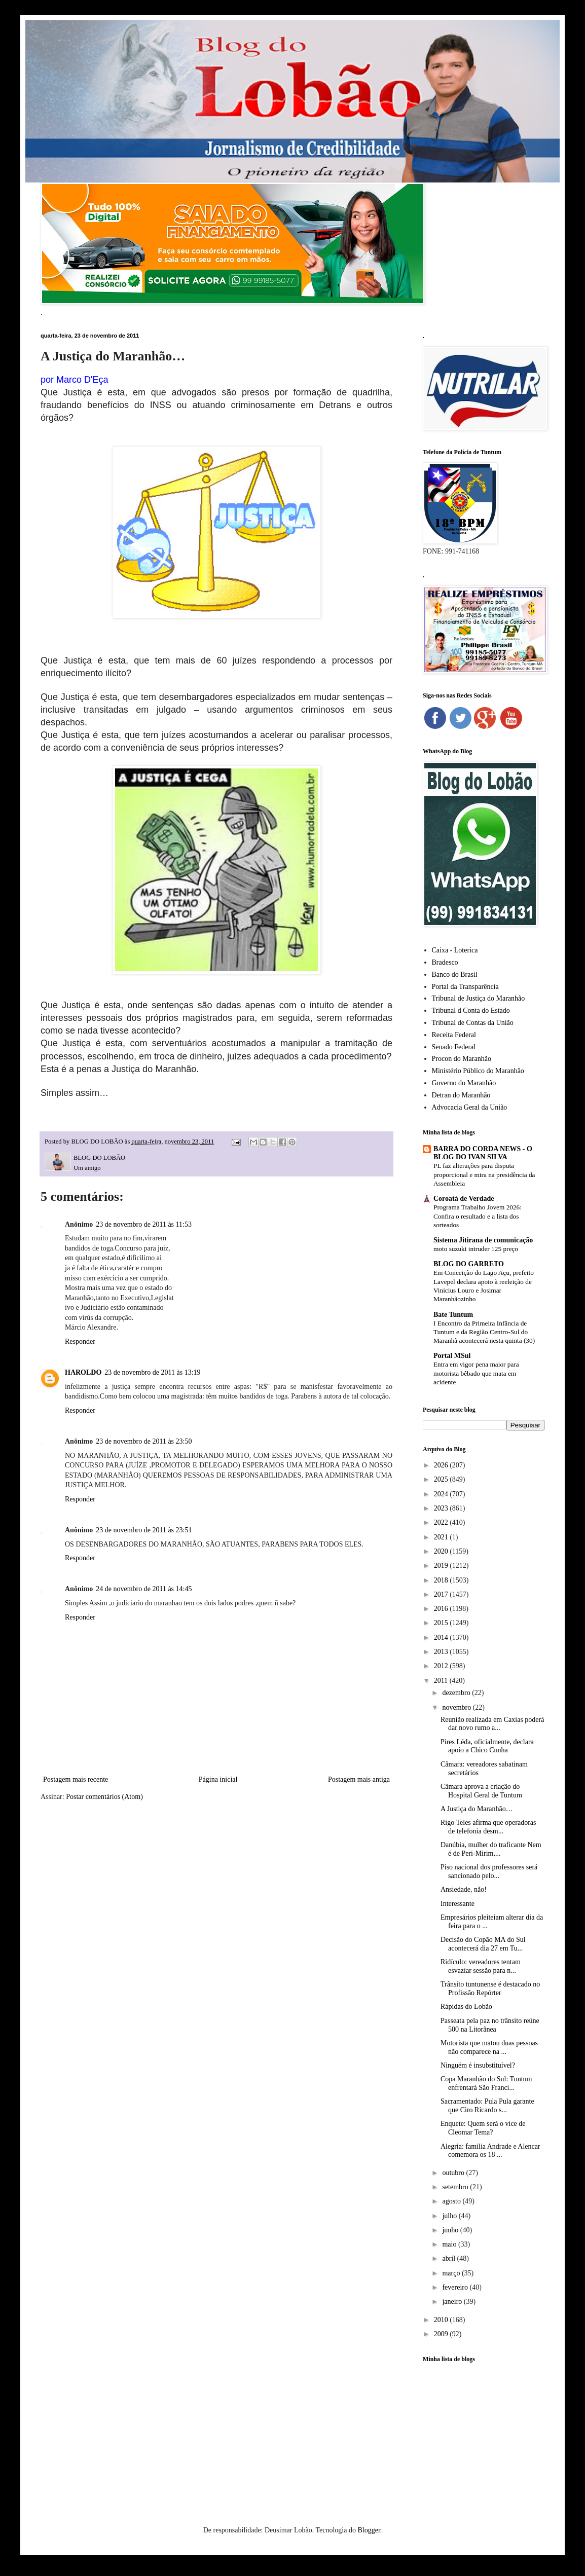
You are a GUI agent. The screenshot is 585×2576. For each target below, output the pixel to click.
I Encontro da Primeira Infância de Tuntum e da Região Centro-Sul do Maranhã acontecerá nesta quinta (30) (484, 1332)
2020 (442, 1551)
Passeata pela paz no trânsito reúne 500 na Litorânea (490, 2025)
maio (450, 2244)
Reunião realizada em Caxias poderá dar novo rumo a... (492, 1724)
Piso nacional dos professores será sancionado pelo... (489, 1871)
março (451, 2273)
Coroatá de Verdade (463, 1198)
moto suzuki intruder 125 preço (475, 1249)
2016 (442, 1608)
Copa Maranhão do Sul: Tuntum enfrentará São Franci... (486, 2083)
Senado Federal (454, 1047)
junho (451, 2230)
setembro (456, 2187)
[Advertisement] (483, 2429)
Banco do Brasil (455, 974)
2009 (442, 2334)
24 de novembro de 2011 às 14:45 (144, 1589)
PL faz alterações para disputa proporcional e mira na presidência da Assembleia (484, 1174)
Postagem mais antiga (359, 1779)
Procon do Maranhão (461, 1058)
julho (450, 2216)
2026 (442, 1465)
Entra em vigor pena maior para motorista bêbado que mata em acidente (476, 1373)
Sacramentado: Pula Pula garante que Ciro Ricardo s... (487, 2105)
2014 (442, 1637)
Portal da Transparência (465, 986)
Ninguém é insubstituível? (478, 2065)
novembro (457, 1707)
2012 (442, 1666)
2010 (442, 2320)
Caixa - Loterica (455, 950)
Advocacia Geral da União (469, 1107)
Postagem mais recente (75, 1779)
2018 (442, 1580)
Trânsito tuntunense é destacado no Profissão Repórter (490, 1988)
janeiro (452, 2301)
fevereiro (455, 2287)
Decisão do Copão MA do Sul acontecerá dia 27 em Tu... (483, 1944)
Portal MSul (452, 1355)
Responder (80, 1341)
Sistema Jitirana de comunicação (483, 1240)
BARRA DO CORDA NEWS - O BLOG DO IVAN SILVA (482, 1153)
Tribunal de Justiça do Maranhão (478, 998)
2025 (442, 1479)
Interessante (457, 1903)
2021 (442, 1537)
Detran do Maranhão (461, 1095)
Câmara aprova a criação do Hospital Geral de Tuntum (481, 1791)
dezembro (457, 1693)
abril (449, 2258)
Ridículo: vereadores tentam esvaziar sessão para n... (481, 1966)
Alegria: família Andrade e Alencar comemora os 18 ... (490, 2151)
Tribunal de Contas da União (473, 1022)
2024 (442, 1494)
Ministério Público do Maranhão (478, 1071)
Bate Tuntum (453, 1314)
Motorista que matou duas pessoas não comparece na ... (489, 2047)
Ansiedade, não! (464, 1889)
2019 (442, 1565)
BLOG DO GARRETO (468, 1264)
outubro (454, 2173)
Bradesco (445, 962)
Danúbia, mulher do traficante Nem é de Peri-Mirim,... (491, 1849)
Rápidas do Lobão (466, 2006)
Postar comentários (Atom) (104, 1796)
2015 (442, 1623)
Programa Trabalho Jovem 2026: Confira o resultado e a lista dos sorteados (477, 1216)
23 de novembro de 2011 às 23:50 (144, 1441)
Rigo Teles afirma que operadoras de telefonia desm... (488, 1827)
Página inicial (218, 1779)
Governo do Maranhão (464, 1083)
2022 (442, 1522)
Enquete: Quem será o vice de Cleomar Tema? (483, 2128)
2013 (442, 1651)
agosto (452, 2201)
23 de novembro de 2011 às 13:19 (152, 1372)
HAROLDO (83, 1372)
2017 (442, 1594)
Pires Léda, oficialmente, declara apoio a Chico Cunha (487, 1746)
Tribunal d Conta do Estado (471, 1010)
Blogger (368, 2530)
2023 (442, 1508)
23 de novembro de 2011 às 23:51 (144, 1530)
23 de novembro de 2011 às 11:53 (144, 1224)
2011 (442, 1680)
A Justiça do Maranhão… (477, 1809)
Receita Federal (454, 1035)
